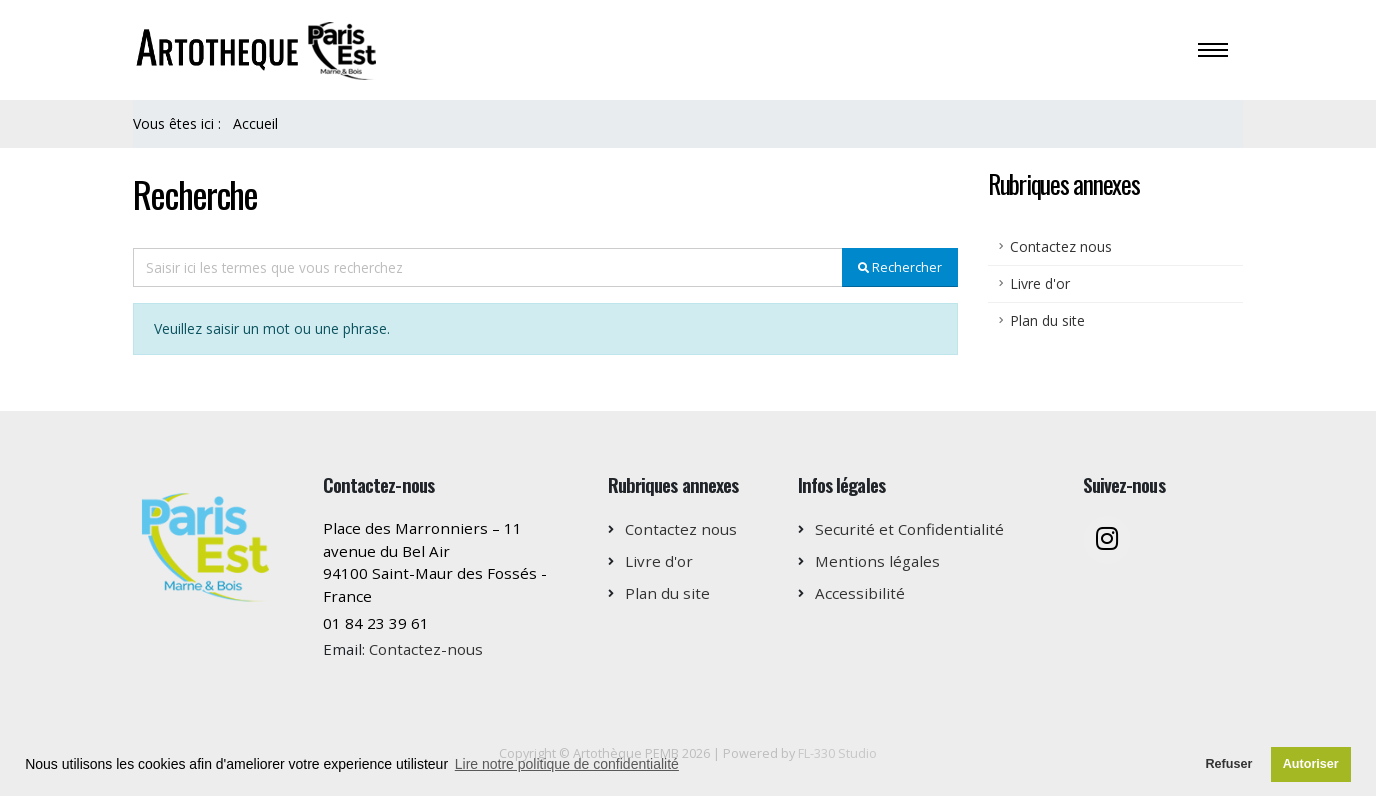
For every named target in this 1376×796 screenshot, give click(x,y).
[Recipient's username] (488, 267)
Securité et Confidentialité (909, 529)
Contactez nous (1061, 246)
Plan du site (1047, 320)
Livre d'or (1040, 283)
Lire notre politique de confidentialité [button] (567, 764)
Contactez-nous (426, 649)
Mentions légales (877, 561)
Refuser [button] (1228, 764)
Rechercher (900, 267)
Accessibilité (860, 593)
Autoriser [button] (1311, 764)
